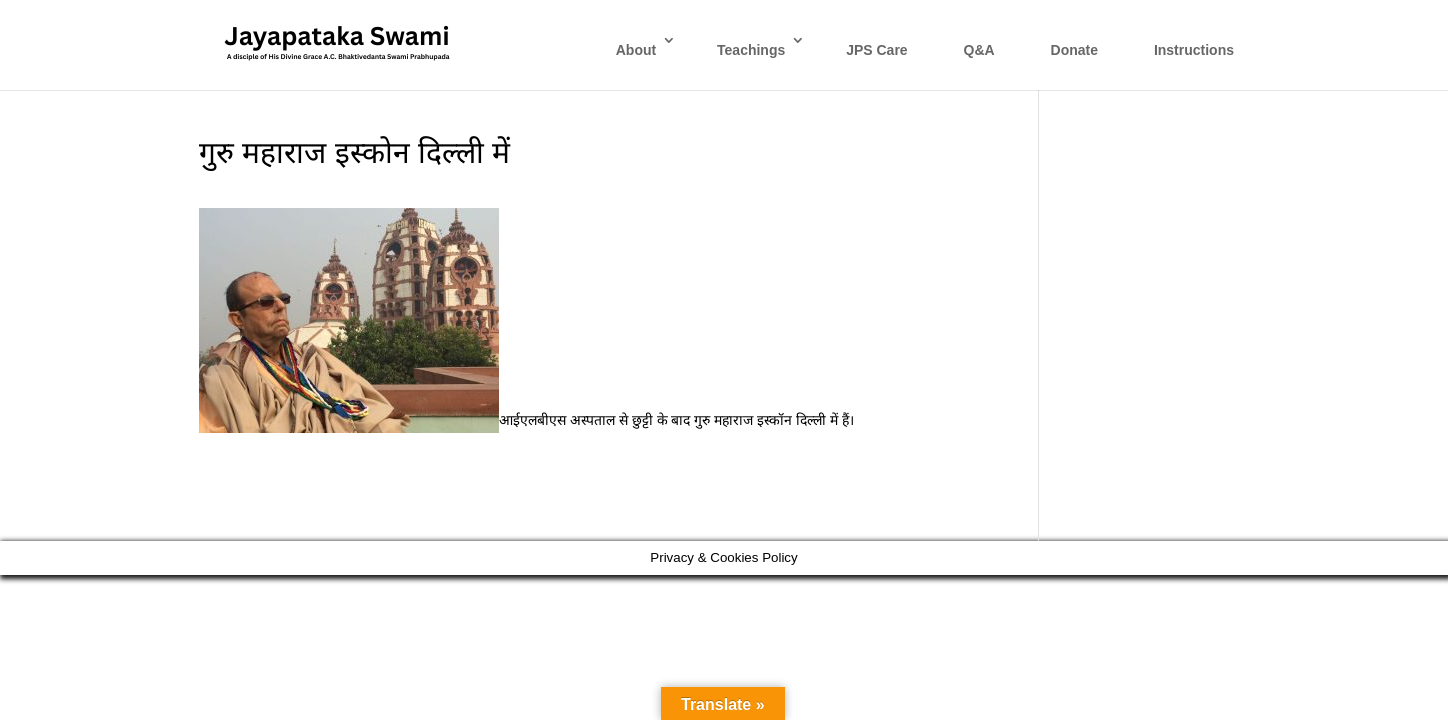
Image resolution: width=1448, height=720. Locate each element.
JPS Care (876, 50)
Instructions (1194, 50)
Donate (1074, 50)
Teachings (751, 50)
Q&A (979, 50)
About (636, 50)
